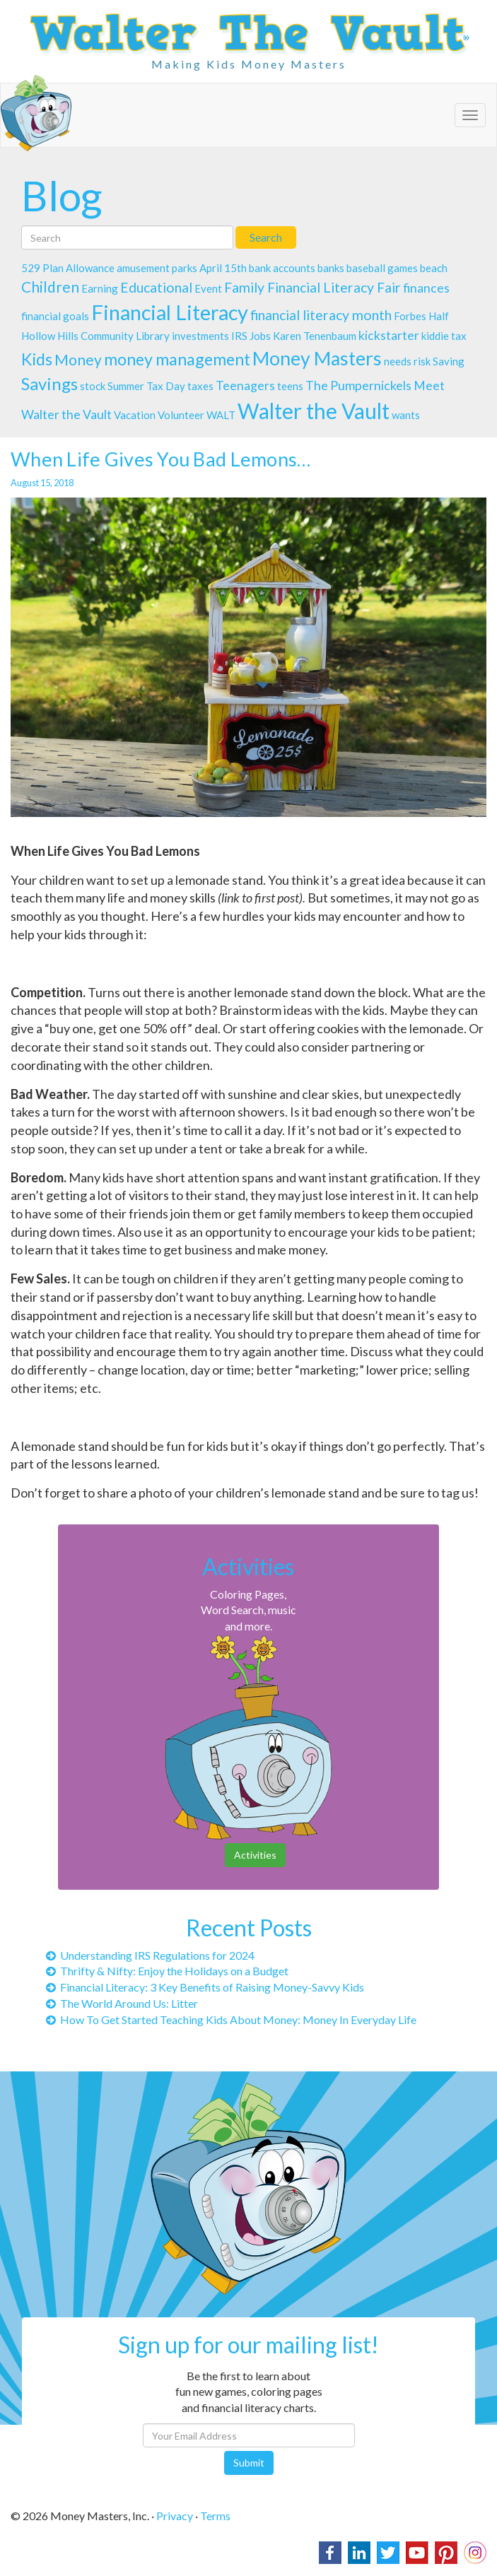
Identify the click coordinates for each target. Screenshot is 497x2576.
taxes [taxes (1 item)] (200, 386)
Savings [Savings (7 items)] (49, 383)
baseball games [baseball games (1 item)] (382, 267)
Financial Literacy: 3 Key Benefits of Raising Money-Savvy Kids (205, 1987)
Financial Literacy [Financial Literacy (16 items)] (169, 312)
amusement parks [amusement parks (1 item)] (157, 267)
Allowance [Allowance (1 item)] (90, 267)
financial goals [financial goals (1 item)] (55, 316)
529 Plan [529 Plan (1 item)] (42, 267)
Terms (215, 2515)
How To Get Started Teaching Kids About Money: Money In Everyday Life (231, 2019)
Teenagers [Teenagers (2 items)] (245, 385)
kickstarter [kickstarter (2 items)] (388, 335)
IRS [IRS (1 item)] (239, 335)
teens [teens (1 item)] (290, 386)
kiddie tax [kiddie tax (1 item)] (444, 335)
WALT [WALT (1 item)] (220, 414)
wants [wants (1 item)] (406, 414)
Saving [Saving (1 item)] (448, 361)
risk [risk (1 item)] (422, 361)
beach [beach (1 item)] (434, 267)
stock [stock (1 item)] (92, 386)
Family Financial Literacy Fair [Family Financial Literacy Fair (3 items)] (312, 287)
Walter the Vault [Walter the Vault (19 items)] (314, 410)
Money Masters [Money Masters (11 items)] (317, 358)
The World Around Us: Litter (122, 2003)
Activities (255, 1855)
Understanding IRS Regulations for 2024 (150, 1955)
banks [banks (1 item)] (330, 267)
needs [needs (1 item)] (397, 361)
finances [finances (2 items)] (426, 288)
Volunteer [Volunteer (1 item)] (181, 414)
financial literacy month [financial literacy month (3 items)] (321, 315)
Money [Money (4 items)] (78, 359)
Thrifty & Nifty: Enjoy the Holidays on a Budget (167, 1970)
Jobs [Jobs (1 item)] (260, 335)
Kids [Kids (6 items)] (36, 359)
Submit (248, 2463)
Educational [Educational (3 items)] (156, 287)
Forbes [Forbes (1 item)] (410, 316)
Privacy (174, 2515)
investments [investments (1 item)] (200, 335)
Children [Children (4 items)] (50, 286)
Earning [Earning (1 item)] (99, 288)
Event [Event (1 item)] (208, 288)
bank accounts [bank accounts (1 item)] (282, 267)
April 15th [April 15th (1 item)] (223, 267)
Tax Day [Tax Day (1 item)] (165, 386)
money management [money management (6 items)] (177, 359)
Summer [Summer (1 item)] (125, 386)
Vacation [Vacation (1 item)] (135, 414)
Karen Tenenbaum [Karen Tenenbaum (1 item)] (314, 335)
